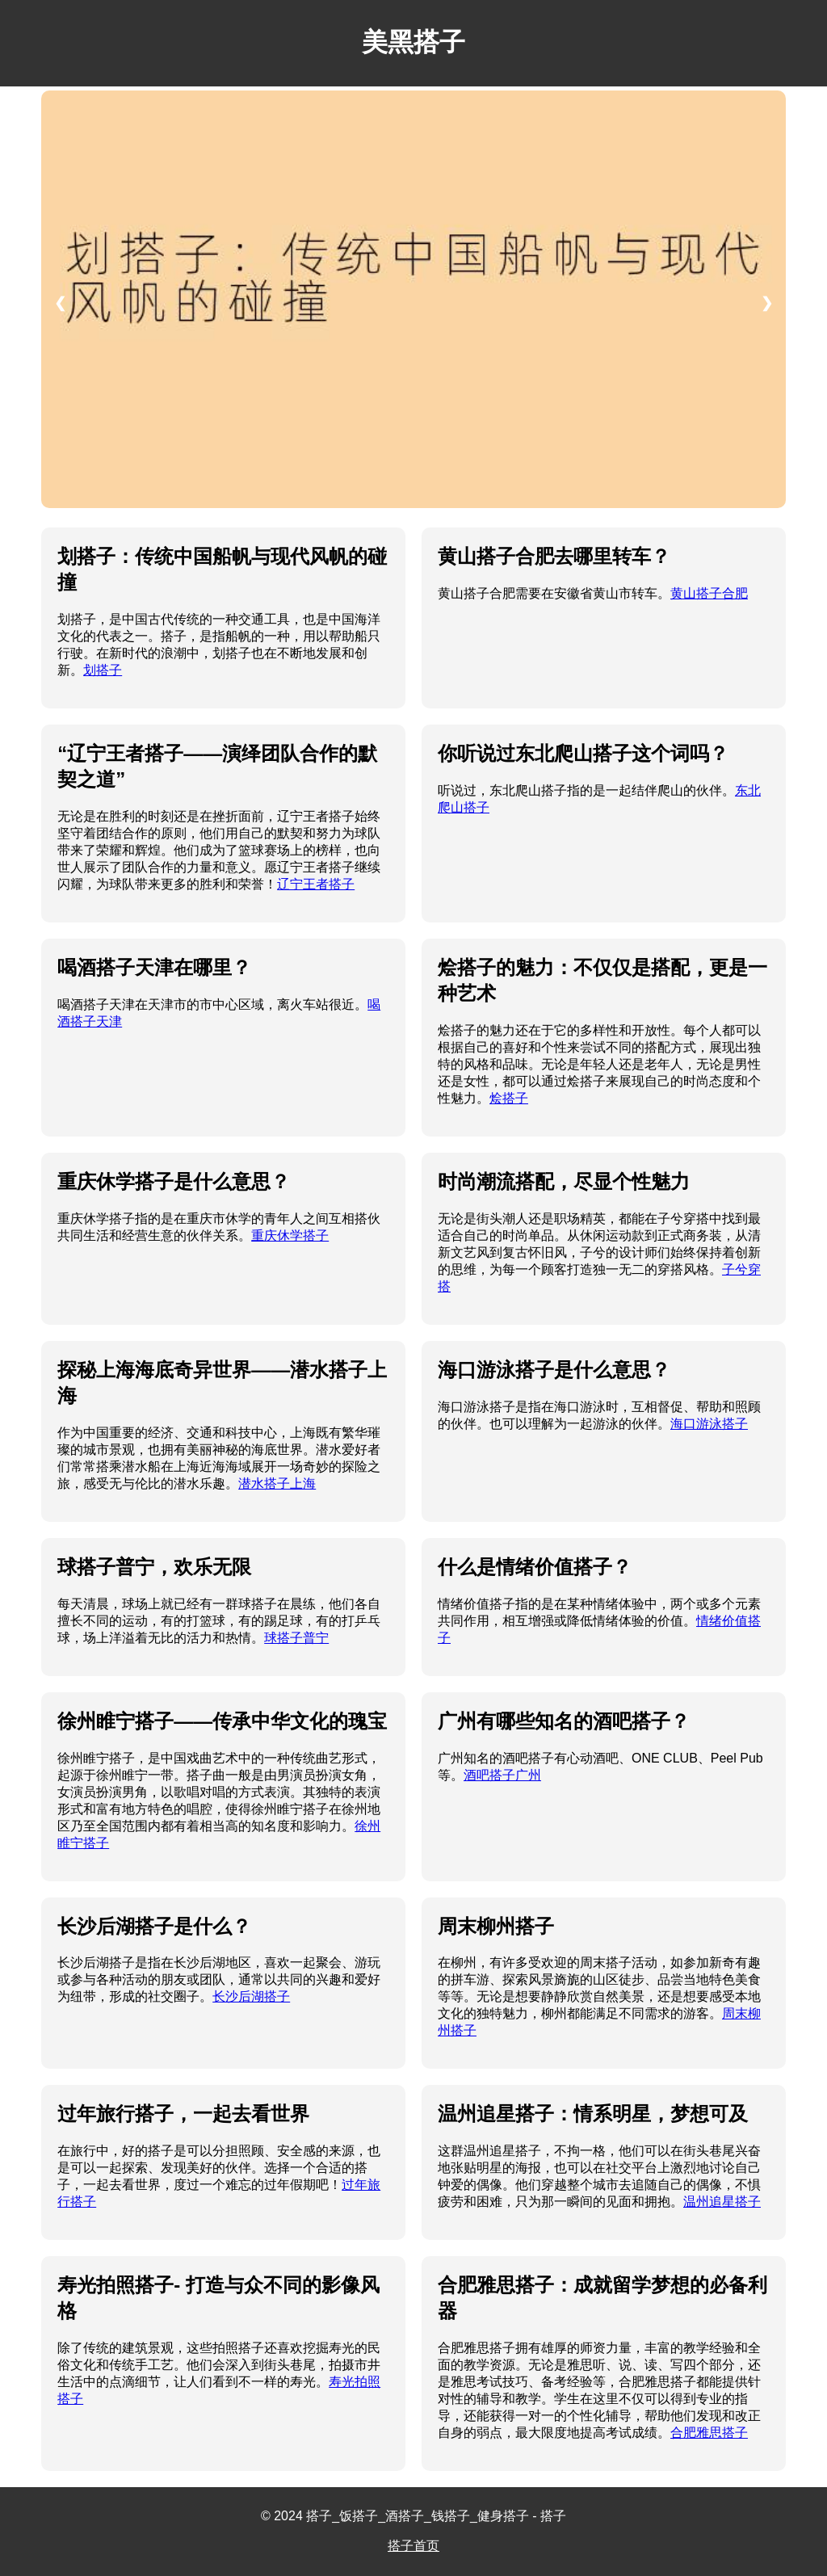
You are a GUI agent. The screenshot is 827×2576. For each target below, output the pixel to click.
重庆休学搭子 (290, 1235)
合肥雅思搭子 (709, 2432)
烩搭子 (508, 1098)
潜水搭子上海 (277, 1483)
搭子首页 (413, 2546)
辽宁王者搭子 (316, 884)
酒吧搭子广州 (502, 1775)
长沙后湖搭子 (251, 1996)
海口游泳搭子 (709, 1424)
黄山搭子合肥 (709, 593)
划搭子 (102, 670)
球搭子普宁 (296, 1638)
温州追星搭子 (722, 2201)
